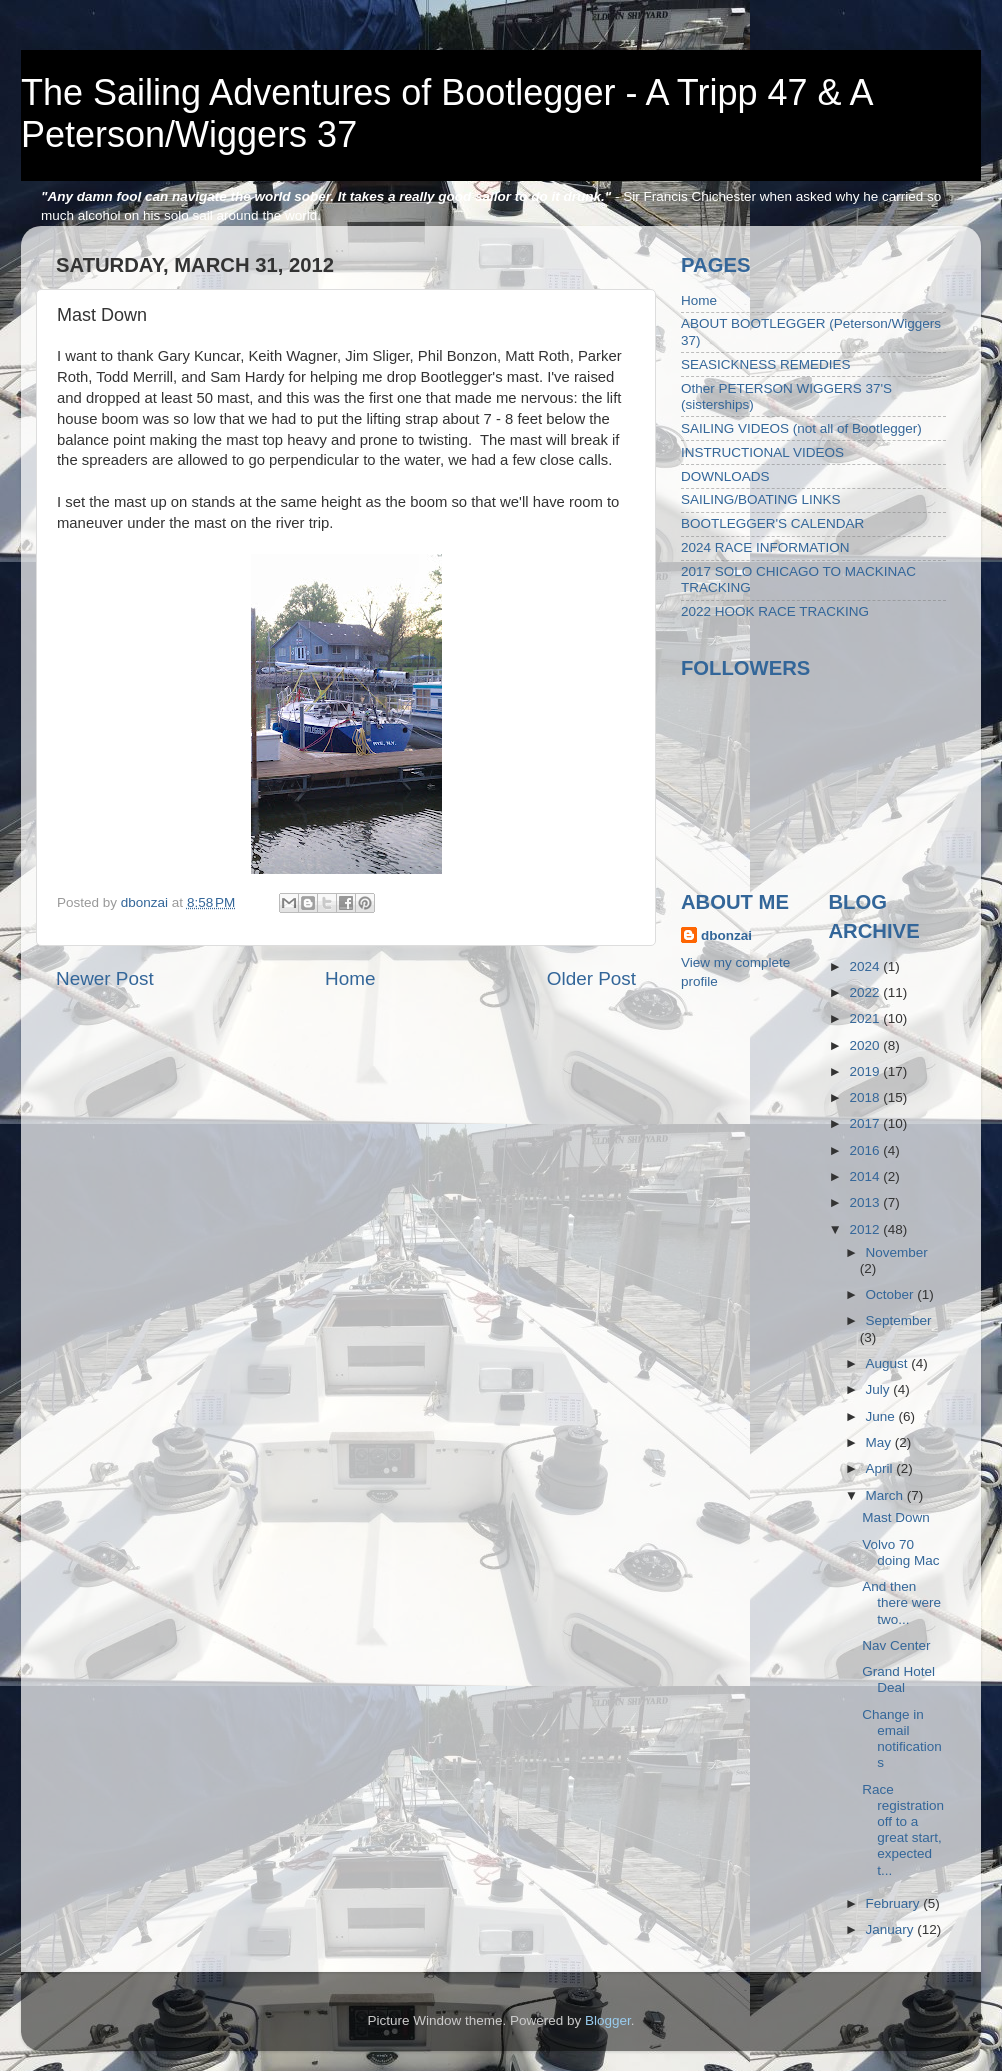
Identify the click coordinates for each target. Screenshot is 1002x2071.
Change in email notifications (902, 1739)
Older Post (591, 978)
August (889, 1363)
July (880, 1389)
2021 (866, 1018)
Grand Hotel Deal (898, 1679)
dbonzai (726, 935)
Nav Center (896, 1645)
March (886, 1495)
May (880, 1442)
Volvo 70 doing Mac (900, 1552)
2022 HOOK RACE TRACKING (775, 611)
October (892, 1294)
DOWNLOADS (725, 476)
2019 (866, 1071)
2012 (866, 1229)
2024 (866, 966)
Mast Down (896, 1517)
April (881, 1468)
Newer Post (105, 978)
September (899, 1320)
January (892, 1929)
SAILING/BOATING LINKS (761, 499)
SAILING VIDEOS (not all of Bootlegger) (801, 428)
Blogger (608, 2020)
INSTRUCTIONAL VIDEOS (762, 452)
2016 (866, 1150)
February (895, 1903)
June (882, 1416)
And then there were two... (901, 1602)
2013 (866, 1202)
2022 (866, 992)
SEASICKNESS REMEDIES (766, 364)
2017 (866, 1123)
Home (350, 978)
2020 (866, 1045)
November (897, 1252)
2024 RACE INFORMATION (765, 547)
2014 (866, 1176)
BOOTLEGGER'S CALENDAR (772, 523)
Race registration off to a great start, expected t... (903, 1830)
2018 (866, 1097)
